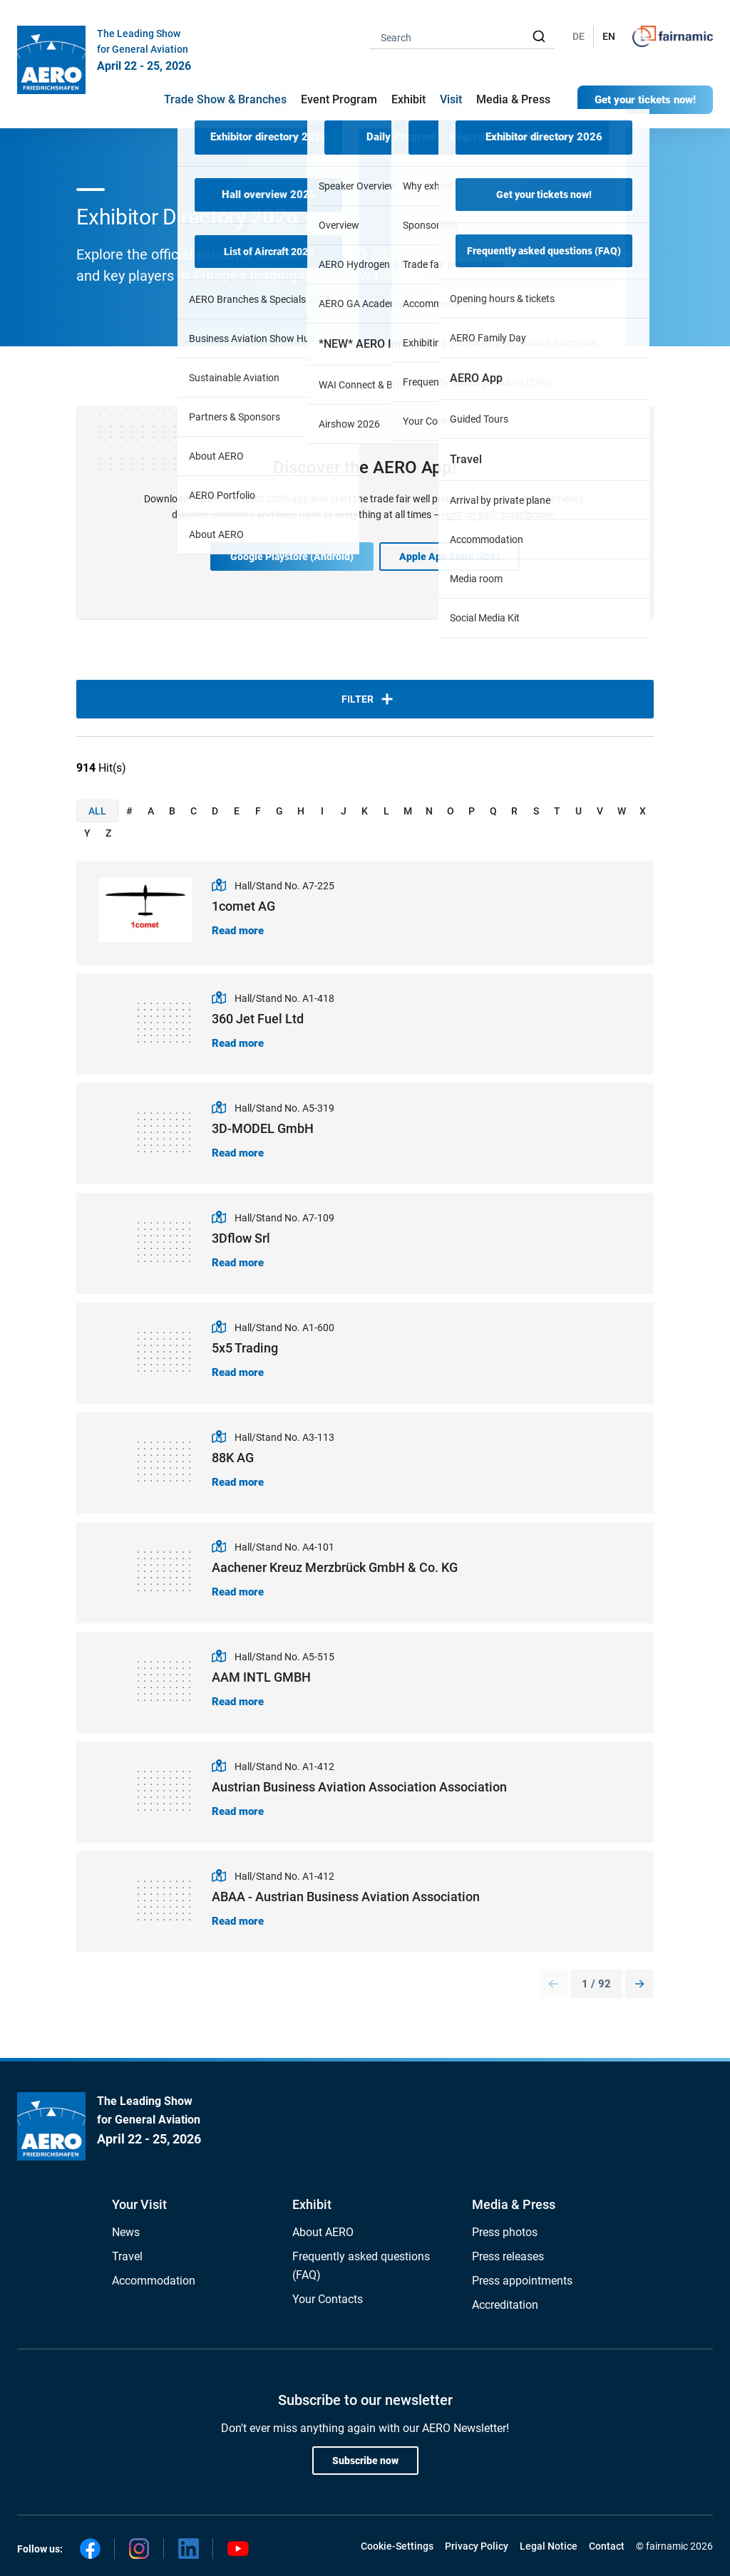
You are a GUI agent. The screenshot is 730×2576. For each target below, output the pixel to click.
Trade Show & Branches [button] (225, 99)
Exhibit (311, 2204)
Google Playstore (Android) (292, 556)
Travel (127, 2256)
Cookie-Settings (397, 2546)
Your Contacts (327, 2299)
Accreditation (505, 2305)
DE (578, 36)
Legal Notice (548, 2546)
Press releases (508, 2256)
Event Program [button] (339, 99)
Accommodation (153, 2280)
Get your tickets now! (645, 99)
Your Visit (139, 2204)
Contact (606, 2546)
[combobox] (462, 36)
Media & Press (513, 99)
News (126, 2232)
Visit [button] (451, 99)
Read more (238, 930)
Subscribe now (365, 2460)
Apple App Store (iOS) (449, 556)
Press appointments (522, 2280)
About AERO (323, 2232)
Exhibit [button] (408, 99)
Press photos (505, 2232)
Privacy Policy (476, 2546)
